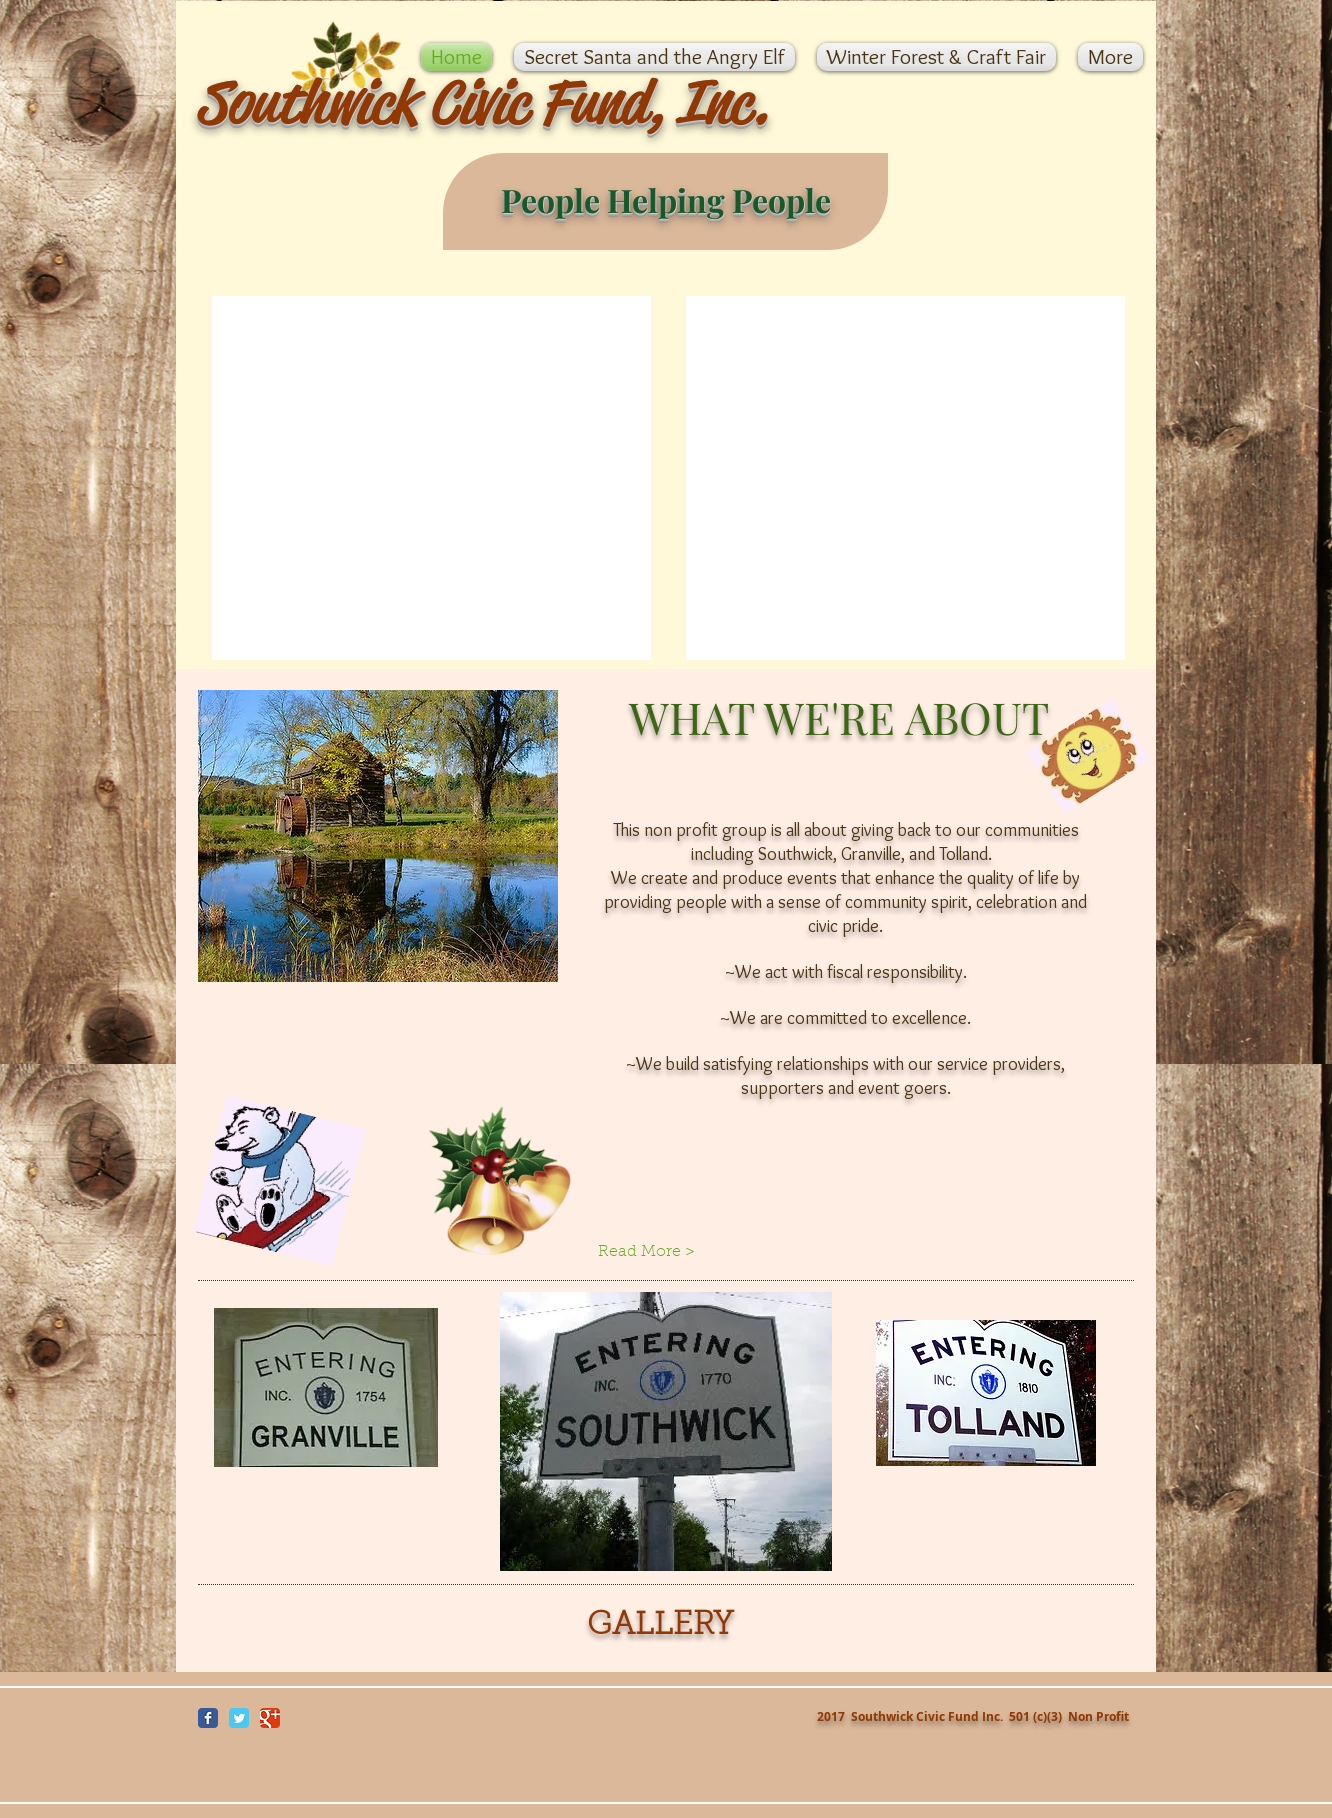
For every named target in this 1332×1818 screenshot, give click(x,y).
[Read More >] (665, 1252)
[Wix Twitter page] (239, 1718)
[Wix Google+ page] (270, 1718)
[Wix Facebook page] (208, 1718)
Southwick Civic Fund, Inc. (482, 102)
